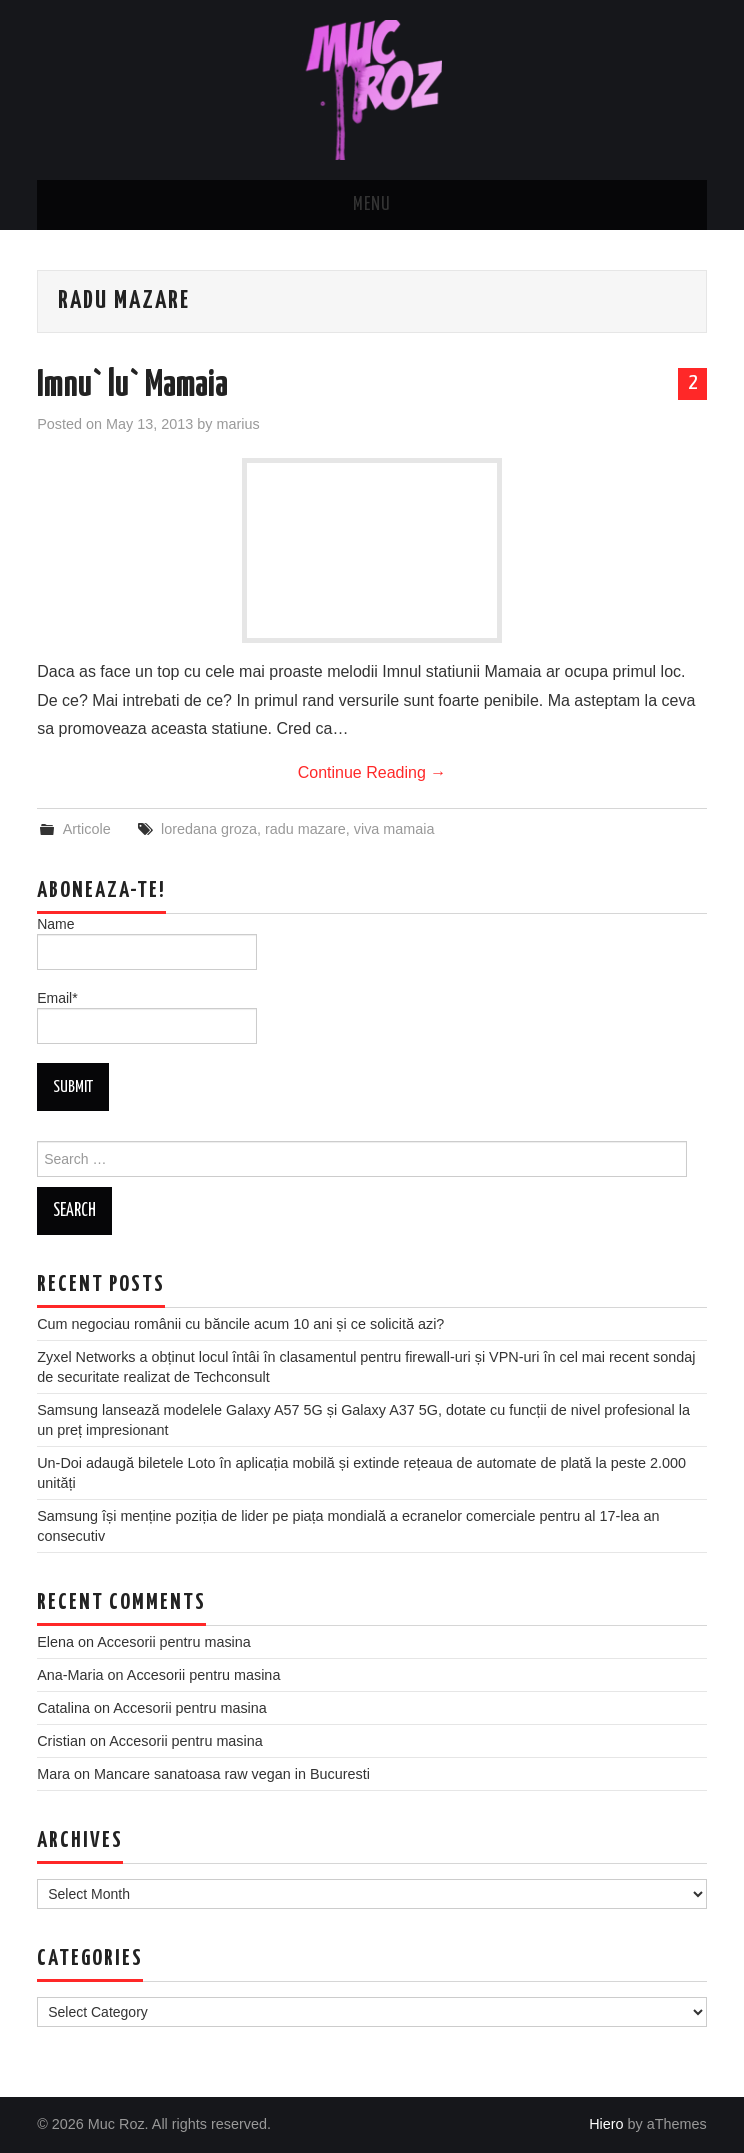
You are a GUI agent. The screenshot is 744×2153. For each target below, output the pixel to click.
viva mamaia (394, 829)
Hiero (606, 2124)
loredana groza (209, 829)
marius (237, 424)
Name (147, 943)
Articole (87, 829)
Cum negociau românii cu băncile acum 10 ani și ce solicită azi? (240, 1324)
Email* (147, 1017)
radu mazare (305, 829)
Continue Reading (372, 772)
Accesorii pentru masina (174, 1642)
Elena (55, 1642)
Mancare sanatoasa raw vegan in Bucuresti (232, 1774)
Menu (372, 205)
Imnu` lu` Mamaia (132, 386)
